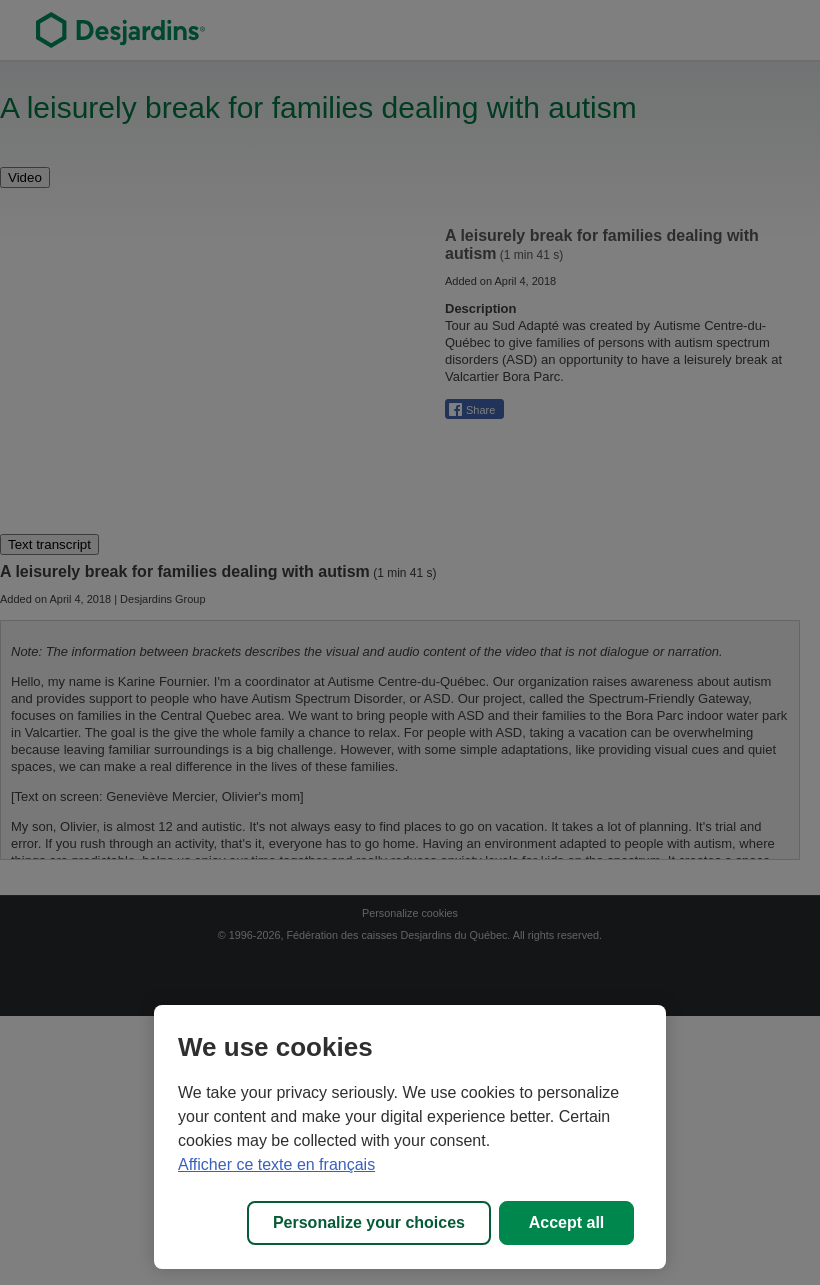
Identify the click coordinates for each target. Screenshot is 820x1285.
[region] (410, 1137)
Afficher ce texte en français (276, 1164)
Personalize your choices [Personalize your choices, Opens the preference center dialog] (369, 1222)
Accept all (567, 1222)
